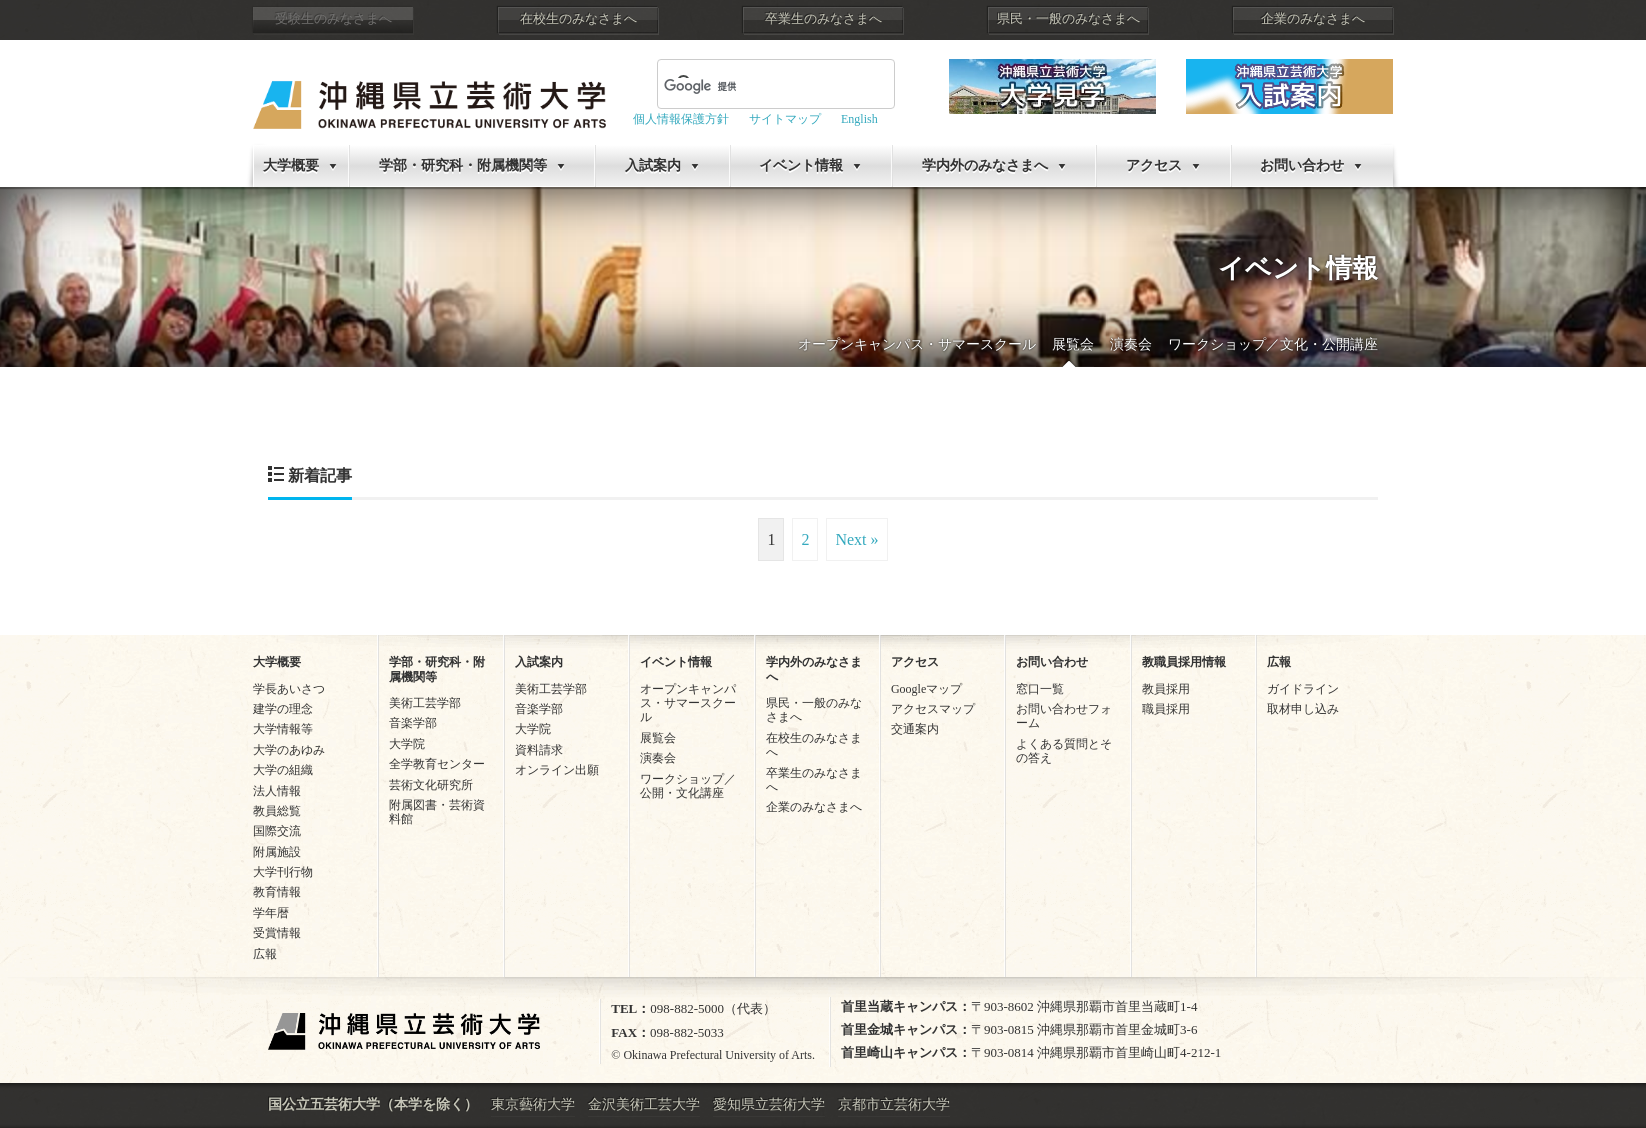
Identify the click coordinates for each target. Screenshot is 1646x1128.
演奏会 (1131, 344)
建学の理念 (283, 709)
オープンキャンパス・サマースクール (917, 344)
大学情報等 (283, 729)
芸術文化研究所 (431, 785)
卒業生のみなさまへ (823, 19)
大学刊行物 (283, 872)
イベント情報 (801, 165)
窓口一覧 (1040, 689)
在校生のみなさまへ (578, 19)
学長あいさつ (289, 689)
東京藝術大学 (533, 1104)
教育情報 (277, 892)
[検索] (752, 86)
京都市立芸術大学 (894, 1104)
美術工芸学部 (425, 703)
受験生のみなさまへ (333, 19)
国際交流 (277, 831)
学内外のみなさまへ (985, 165)
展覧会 (1073, 344)
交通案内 (915, 729)
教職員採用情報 (1184, 662)
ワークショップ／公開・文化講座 (688, 786)
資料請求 (539, 750)
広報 (265, 954)
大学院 (407, 744)
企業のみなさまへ (1313, 19)
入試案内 (653, 165)
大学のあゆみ (289, 750)
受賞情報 (277, 933)
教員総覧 (277, 811)
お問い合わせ (1302, 165)
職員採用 (1166, 709)
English (859, 119)
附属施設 (277, 852)
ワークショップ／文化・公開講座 (1273, 344)
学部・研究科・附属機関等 (463, 165)
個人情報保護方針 (681, 119)
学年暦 (271, 913)
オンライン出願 (557, 770)
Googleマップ (926, 689)
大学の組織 (283, 770)
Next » (856, 539)
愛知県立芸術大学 (769, 1104)
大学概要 (291, 165)
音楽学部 (413, 723)
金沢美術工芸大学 (644, 1104)
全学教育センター (437, 764)
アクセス (1154, 165)
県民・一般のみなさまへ (1068, 19)
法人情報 (277, 791)
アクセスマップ (933, 709)
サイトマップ (785, 119)
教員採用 (1166, 689)
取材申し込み (1303, 709)
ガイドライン (1303, 689)
